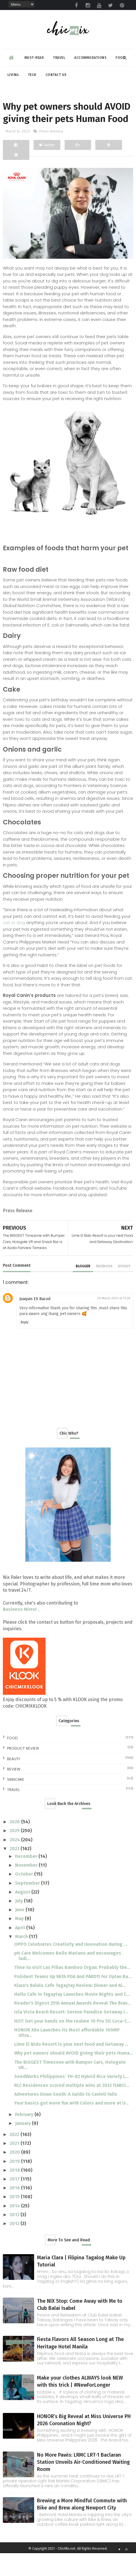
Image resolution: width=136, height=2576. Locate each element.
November (27, 1888)
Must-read (34, 60)
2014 (15, 2228)
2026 (15, 1844)
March (22, 1959)
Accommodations (90, 60)
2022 (15, 2157)
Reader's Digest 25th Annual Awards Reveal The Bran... (72, 2026)
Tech (32, 77)
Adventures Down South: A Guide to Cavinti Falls (65, 2117)
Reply (24, 1345)
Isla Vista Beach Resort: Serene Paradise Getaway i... (71, 2034)
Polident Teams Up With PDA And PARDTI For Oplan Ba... (72, 1999)
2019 (15, 2184)
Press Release (51, 154)
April (20, 1950)
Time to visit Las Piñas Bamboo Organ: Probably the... (72, 1990)
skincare (15, 1802)
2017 (15, 2201)
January (23, 2146)
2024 (15, 1862)
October (24, 1897)
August (23, 1915)
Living (13, 77)
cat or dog (14, 945)
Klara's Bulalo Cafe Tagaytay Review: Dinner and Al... (69, 2008)
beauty (13, 1781)
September (28, 1906)
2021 (15, 2166)
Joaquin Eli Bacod (34, 1321)
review (13, 1792)
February (24, 2137)
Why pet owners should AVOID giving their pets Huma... (73, 2076)
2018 (15, 2193)
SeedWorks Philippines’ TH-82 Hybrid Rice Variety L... (71, 2099)
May (20, 1941)
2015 (15, 2219)
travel (13, 1812)
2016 (15, 2210)
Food (12, 1761)
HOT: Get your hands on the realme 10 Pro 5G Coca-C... (72, 2044)
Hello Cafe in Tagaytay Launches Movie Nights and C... (72, 2017)
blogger (83, 1289)
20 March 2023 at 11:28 (113, 1321)
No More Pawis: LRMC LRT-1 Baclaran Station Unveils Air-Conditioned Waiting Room (83, 2485)
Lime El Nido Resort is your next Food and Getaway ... (71, 2067)
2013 (15, 2237)
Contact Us (56, 77)
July (19, 1923)
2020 (15, 2175)
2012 (15, 2246)
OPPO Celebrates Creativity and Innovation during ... (70, 1967)
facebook (104, 1289)
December (26, 1879)
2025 (15, 1853)
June (20, 1932)
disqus (124, 1289)
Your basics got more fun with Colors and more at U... (71, 2126)
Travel (59, 60)
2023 (15, 1871)
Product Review (23, 1771)
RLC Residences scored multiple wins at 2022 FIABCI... (71, 2108)
